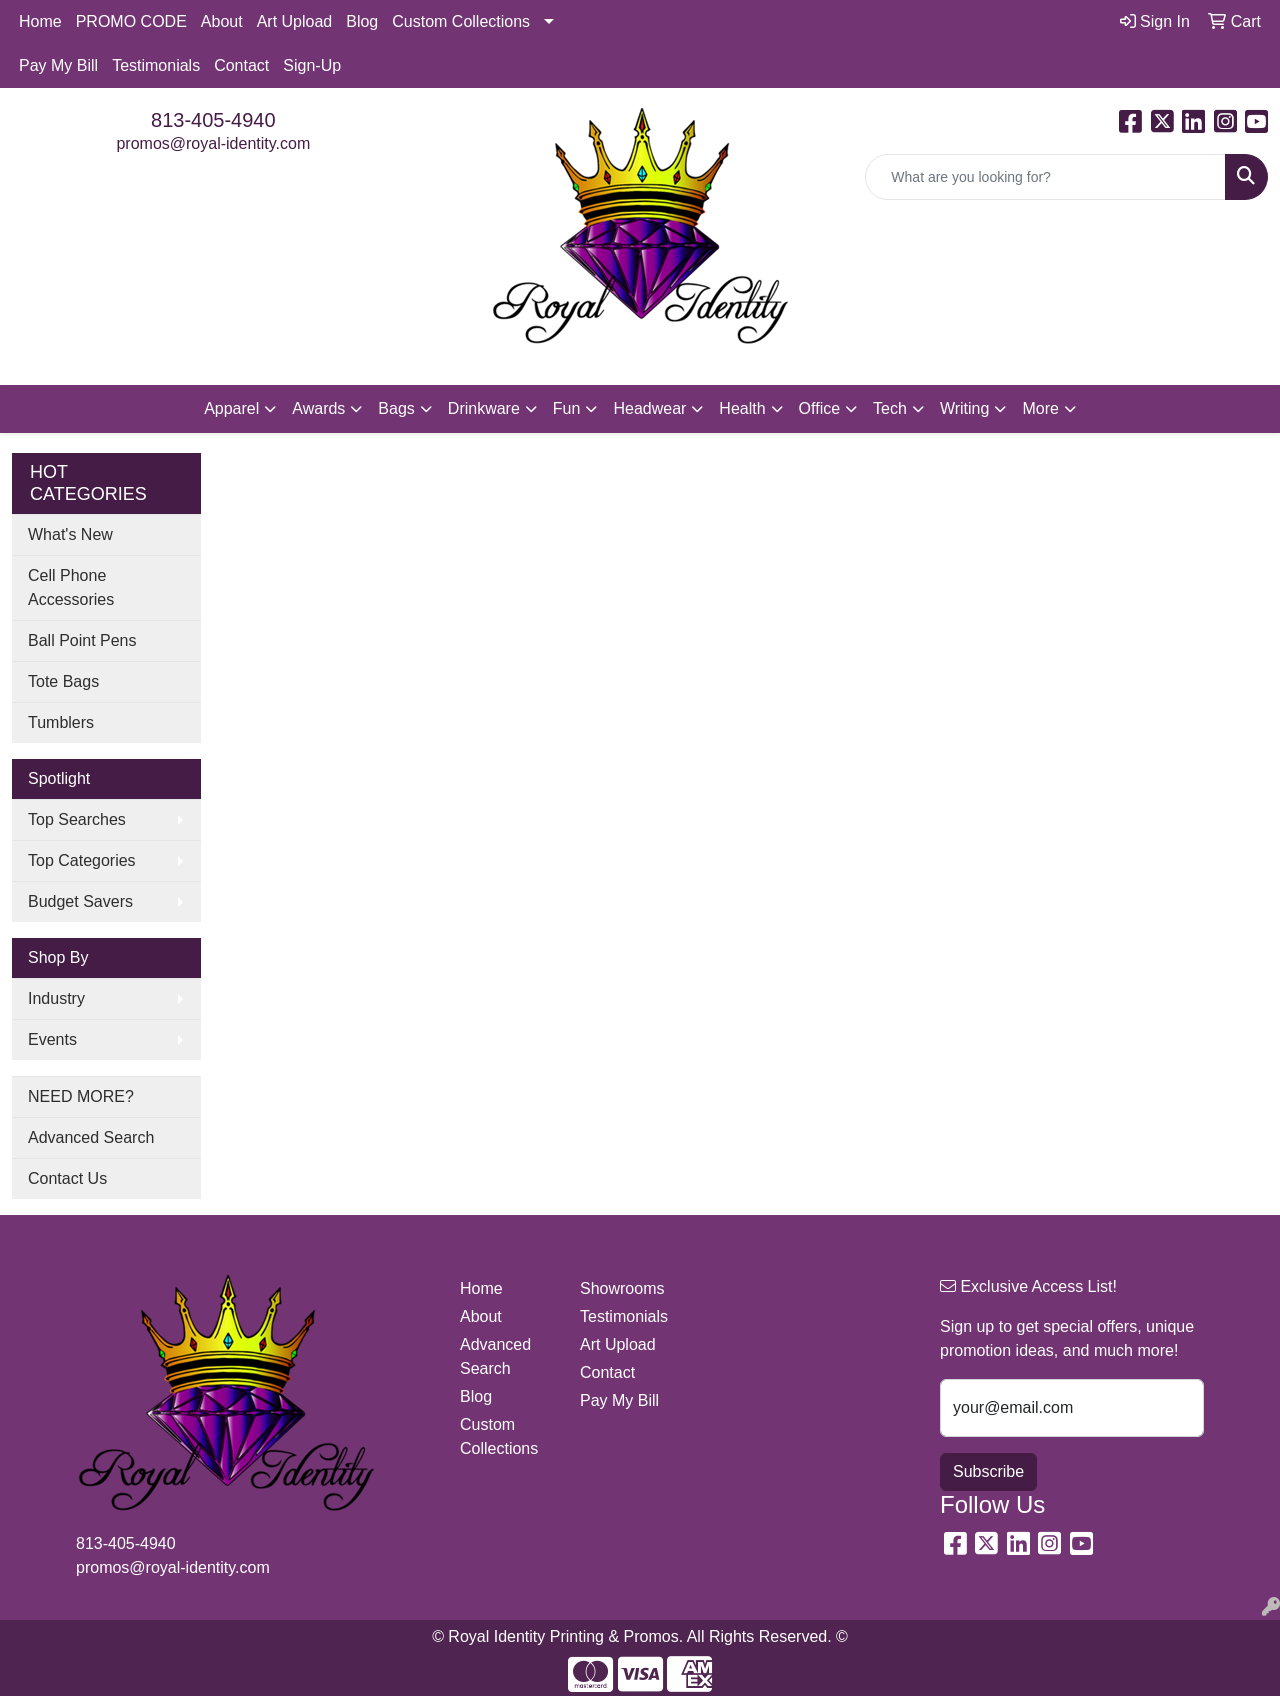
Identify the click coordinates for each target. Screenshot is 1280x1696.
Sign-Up (312, 65)
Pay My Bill (58, 65)
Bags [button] (396, 408)
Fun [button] (567, 408)
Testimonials (156, 65)
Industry (56, 998)
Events (52, 1039)
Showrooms (622, 1288)
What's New (70, 534)
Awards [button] (318, 408)
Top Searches (77, 819)
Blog (362, 21)
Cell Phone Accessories (71, 587)
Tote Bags (63, 681)
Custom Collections (461, 21)
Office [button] (820, 408)
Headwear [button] (649, 408)
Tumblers (61, 722)
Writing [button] (965, 408)
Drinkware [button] (484, 408)
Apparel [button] (231, 408)
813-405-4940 (213, 120)
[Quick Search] (1045, 177)
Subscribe (988, 1471)
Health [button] (742, 408)
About (222, 21)
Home (40, 21)
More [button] (1040, 408)
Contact (241, 65)
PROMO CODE (131, 21)
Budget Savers (80, 901)
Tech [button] (890, 408)
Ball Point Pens (82, 640)
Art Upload (295, 21)
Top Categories (82, 860)
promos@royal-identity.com (213, 143)
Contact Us (67, 1178)
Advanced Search (91, 1137)
